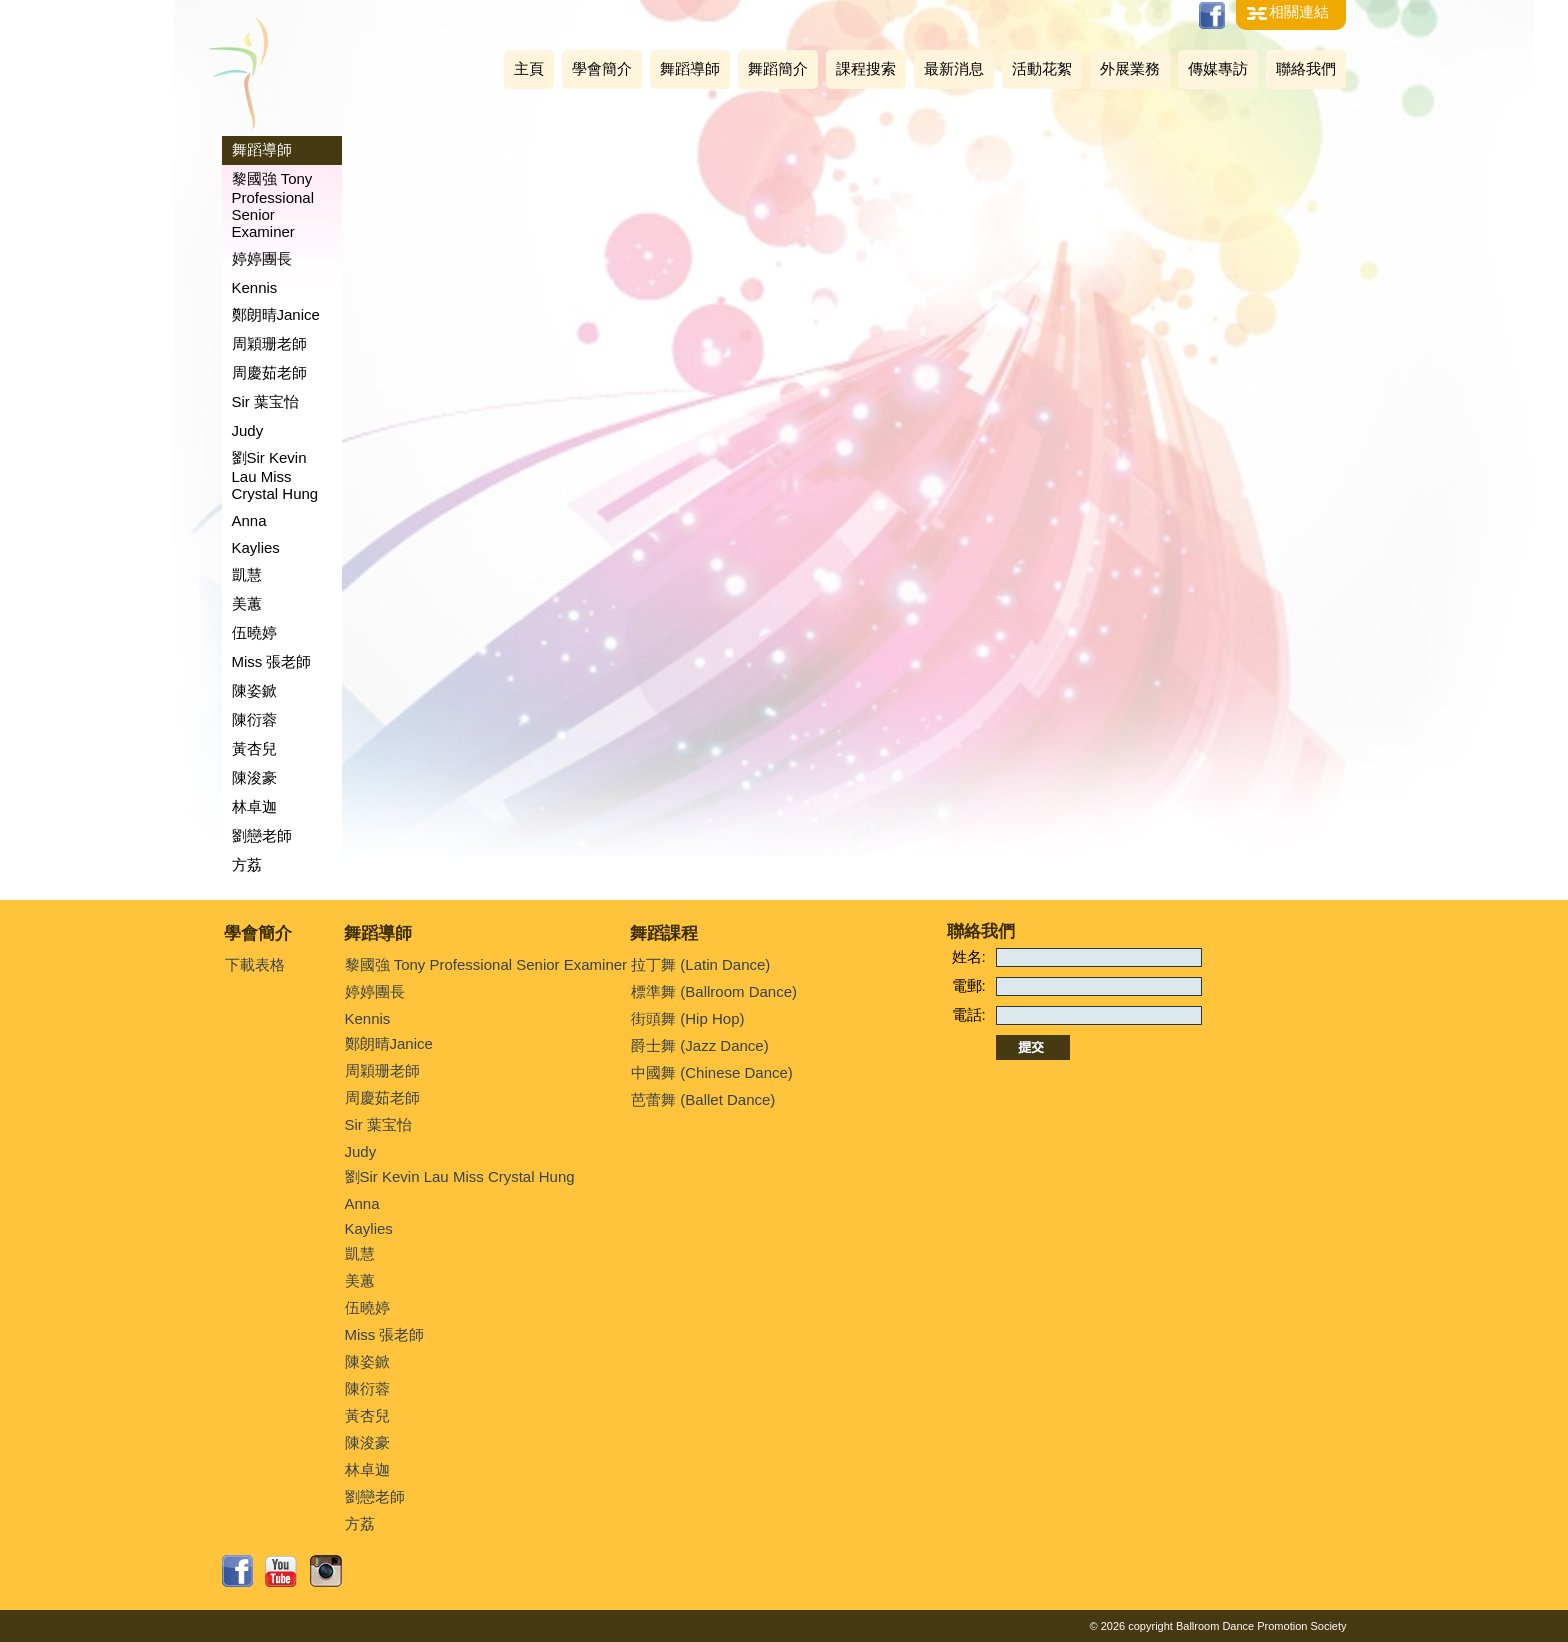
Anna (249, 520)
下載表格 (255, 964)
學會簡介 (602, 68)
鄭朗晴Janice (276, 314)
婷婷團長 (262, 258)
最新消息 (954, 68)
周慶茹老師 (269, 372)
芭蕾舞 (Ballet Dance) (703, 1099)
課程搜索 (866, 68)
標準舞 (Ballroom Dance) (714, 991)
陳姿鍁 (254, 690)
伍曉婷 (254, 632)
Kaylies (256, 547)
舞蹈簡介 (778, 68)
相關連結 (1299, 11)
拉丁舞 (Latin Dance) (700, 964)
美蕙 (247, 603)
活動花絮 (1042, 68)
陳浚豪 (254, 777)
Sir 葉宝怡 (266, 401)
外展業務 (1130, 68)
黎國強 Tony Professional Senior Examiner (273, 205)
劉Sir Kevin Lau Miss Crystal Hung (275, 475)
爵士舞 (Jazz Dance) (700, 1045)
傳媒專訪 (1218, 68)
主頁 (529, 68)
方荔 (247, 864)
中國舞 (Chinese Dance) (712, 1072)
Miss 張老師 (272, 661)
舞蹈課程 (664, 933)
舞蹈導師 (690, 68)
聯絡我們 (1306, 68)
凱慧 (247, 574)
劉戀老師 (262, 835)
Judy (248, 430)
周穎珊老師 (269, 343)
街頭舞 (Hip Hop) (687, 1018)
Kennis (255, 287)
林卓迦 (254, 806)
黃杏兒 (254, 748)
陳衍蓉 (254, 719)
